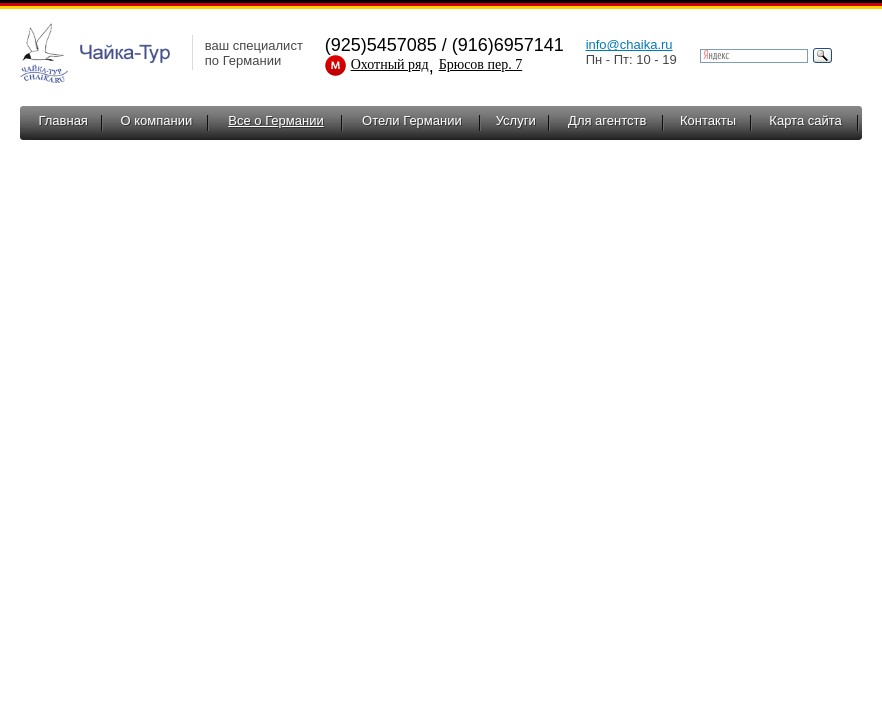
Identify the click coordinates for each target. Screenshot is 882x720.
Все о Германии (275, 120)
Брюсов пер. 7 (481, 64)
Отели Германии (412, 120)
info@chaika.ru (629, 44)
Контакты (708, 120)
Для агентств (607, 120)
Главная (62, 120)
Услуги (516, 120)
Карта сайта (805, 120)
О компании (156, 120)
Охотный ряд (390, 64)
